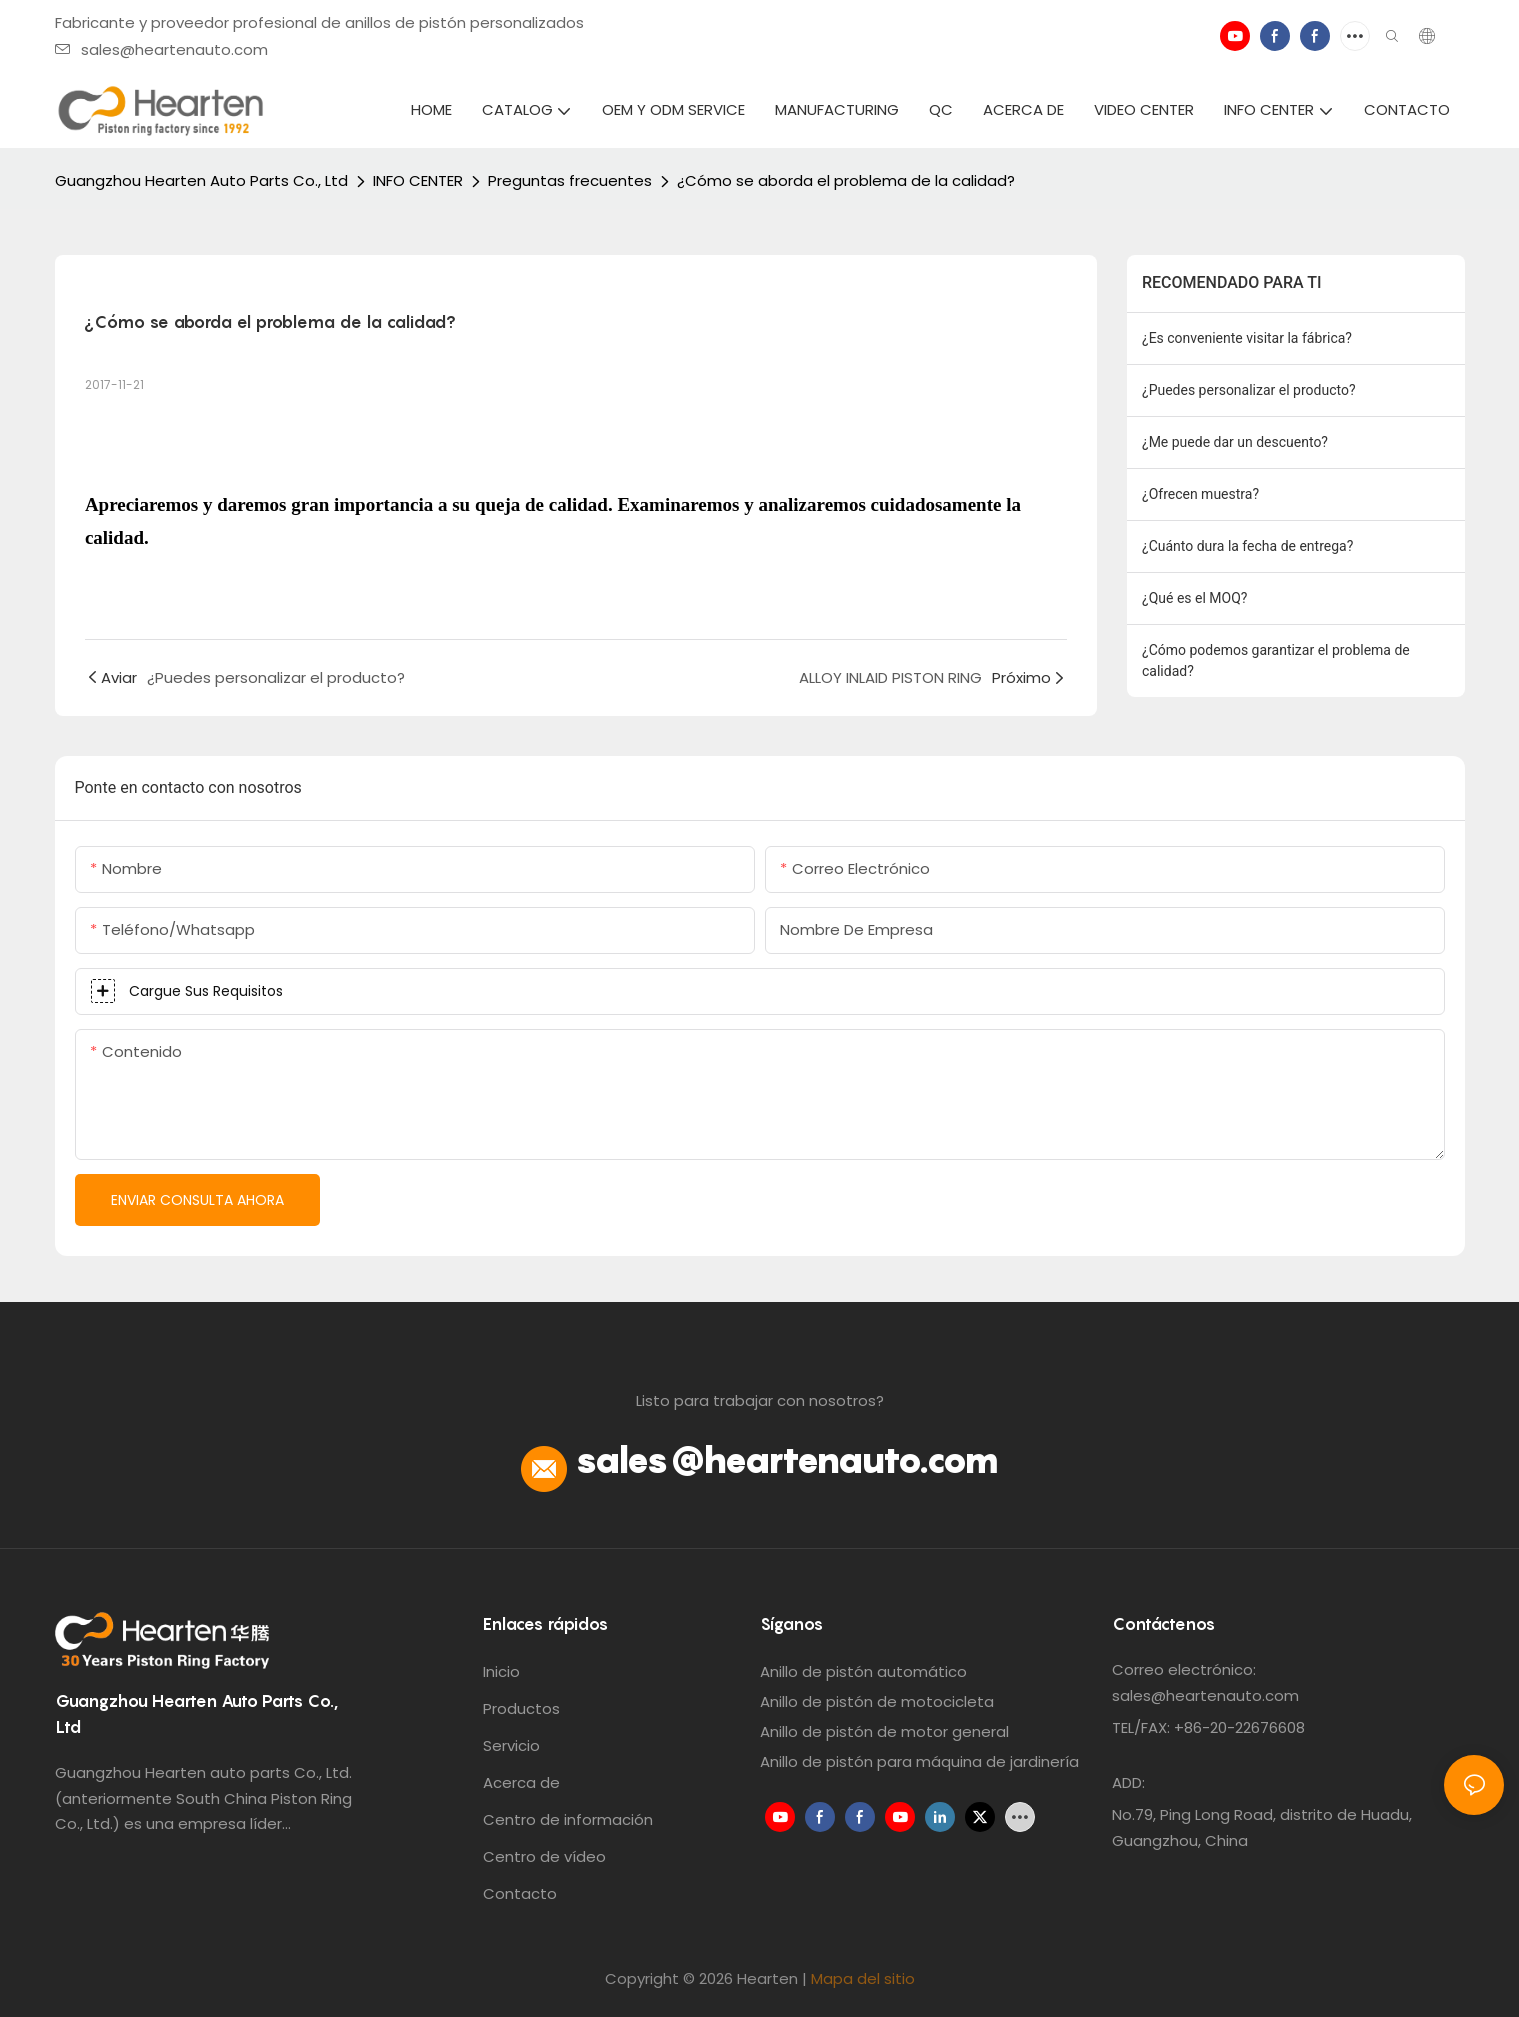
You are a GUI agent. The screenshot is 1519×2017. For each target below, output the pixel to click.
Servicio (511, 1745)
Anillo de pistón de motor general (884, 1731)
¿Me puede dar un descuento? (1235, 442)
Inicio (501, 1671)
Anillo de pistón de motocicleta (877, 1701)
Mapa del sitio (863, 1978)
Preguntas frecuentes (570, 180)
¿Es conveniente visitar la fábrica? (1247, 338)
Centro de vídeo (544, 1856)
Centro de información (568, 1819)
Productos (521, 1708)
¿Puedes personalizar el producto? (1249, 390)
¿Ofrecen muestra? (1200, 494)
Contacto (520, 1893)
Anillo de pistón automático (863, 1671)
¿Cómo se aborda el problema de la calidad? (846, 180)
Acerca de (521, 1782)
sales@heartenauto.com (161, 49)
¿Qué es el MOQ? (1194, 598)
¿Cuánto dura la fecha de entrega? (1247, 546)
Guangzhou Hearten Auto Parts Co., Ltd (201, 180)
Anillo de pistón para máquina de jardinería (919, 1761)
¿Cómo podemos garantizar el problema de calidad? (1276, 660)
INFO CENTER (418, 180)
